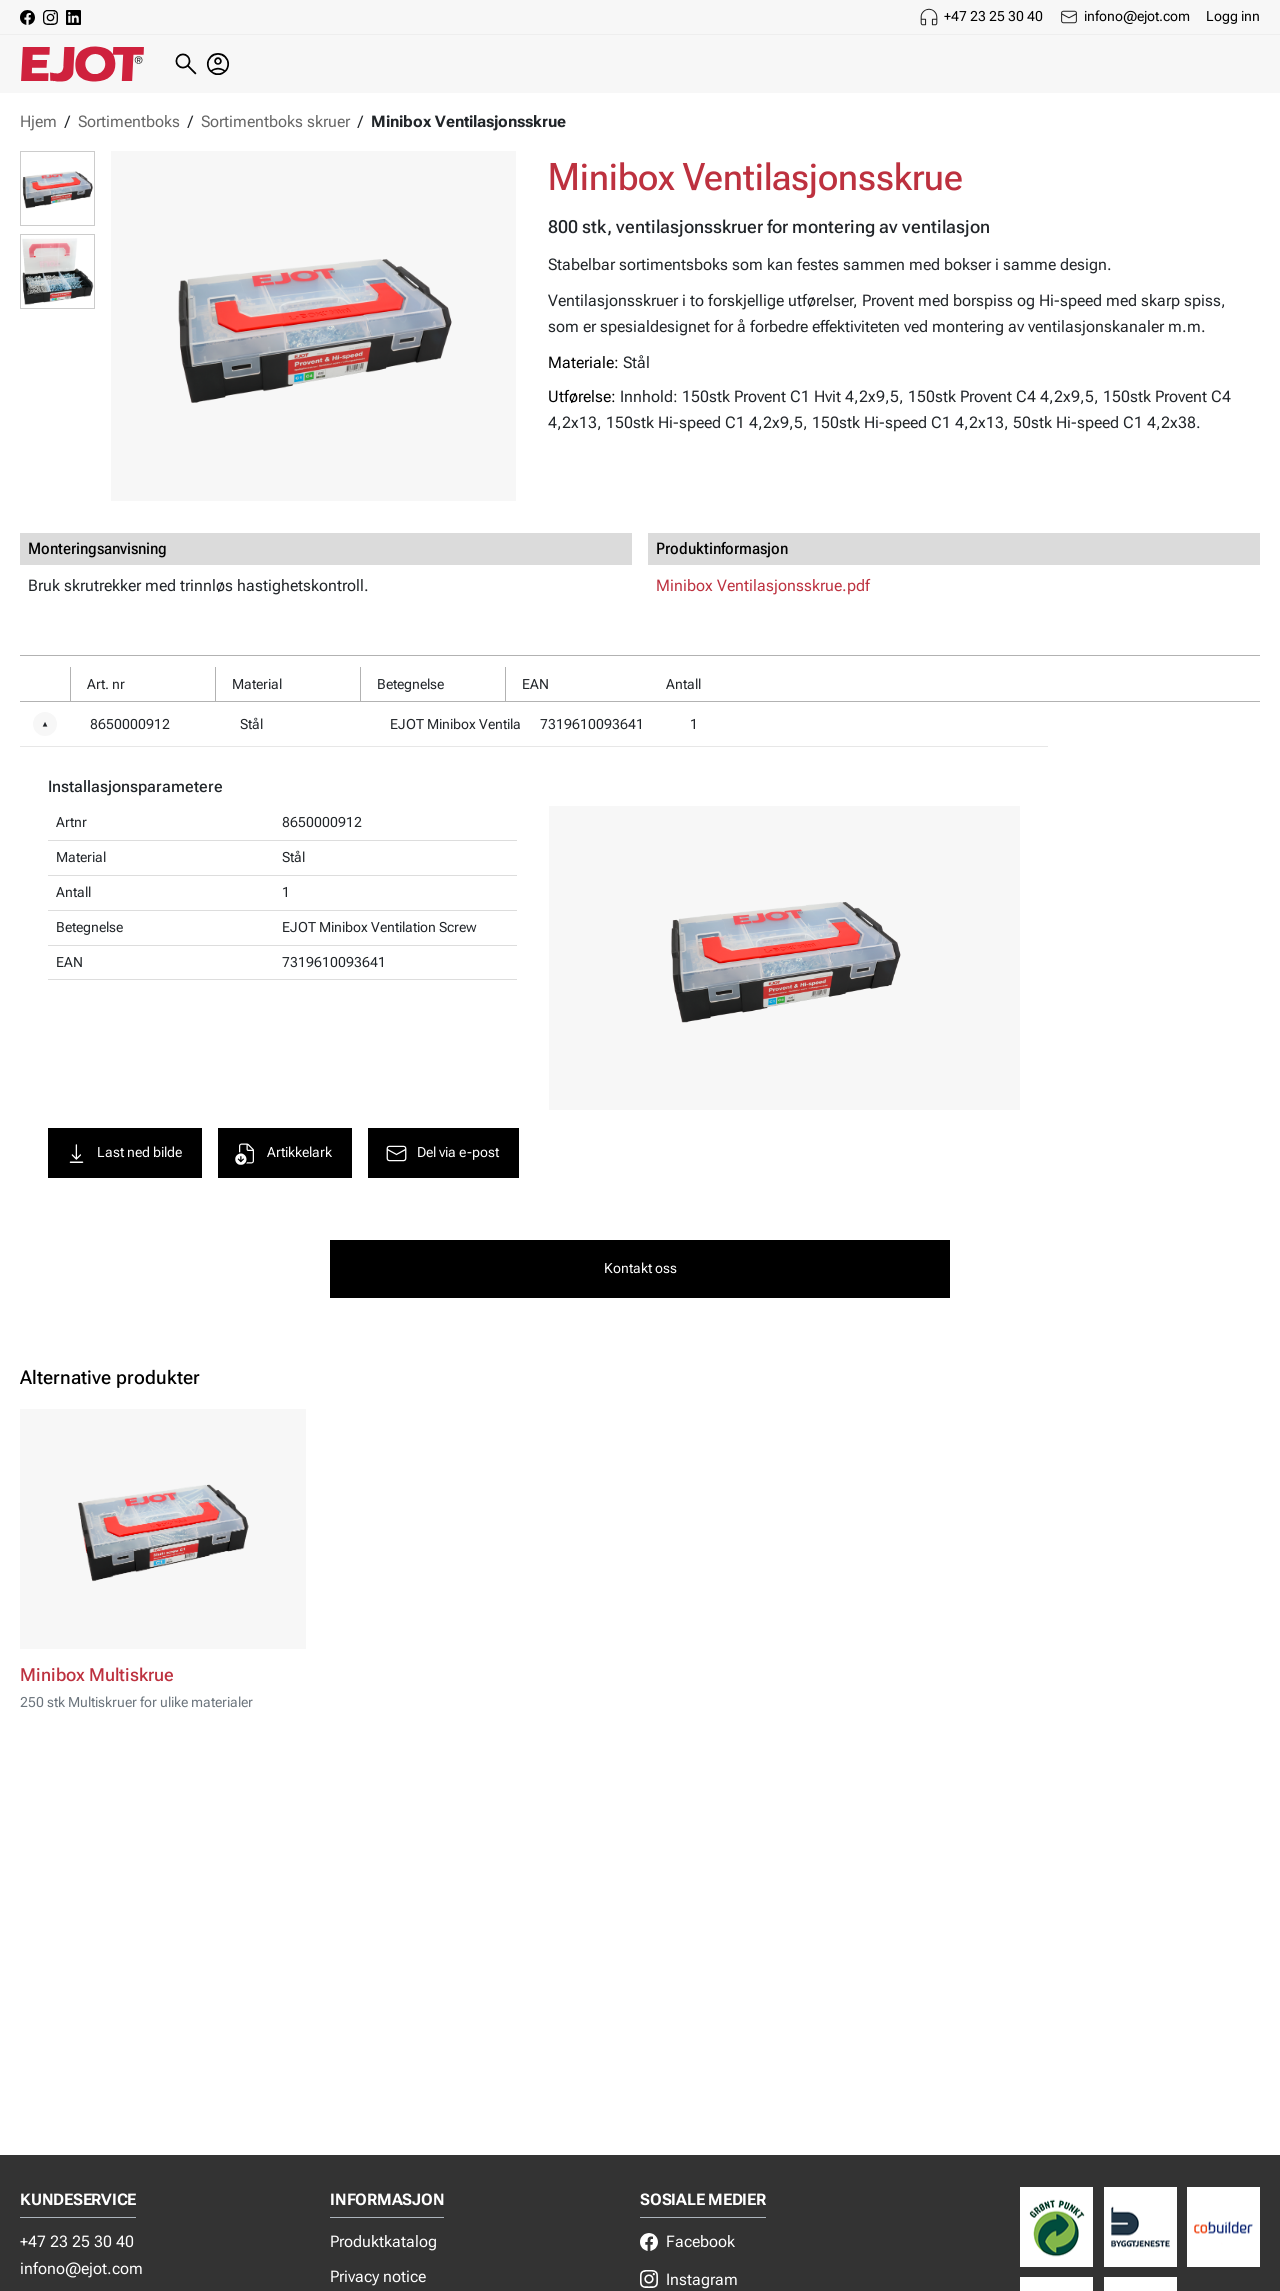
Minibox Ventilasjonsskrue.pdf (763, 585)
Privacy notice (378, 2276)
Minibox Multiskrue (97, 1681)
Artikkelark (288, 1155)
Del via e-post (446, 1155)
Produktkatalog (383, 2241)
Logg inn (1233, 16)
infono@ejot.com (1137, 16)
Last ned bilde (128, 1155)
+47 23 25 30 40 (993, 16)
